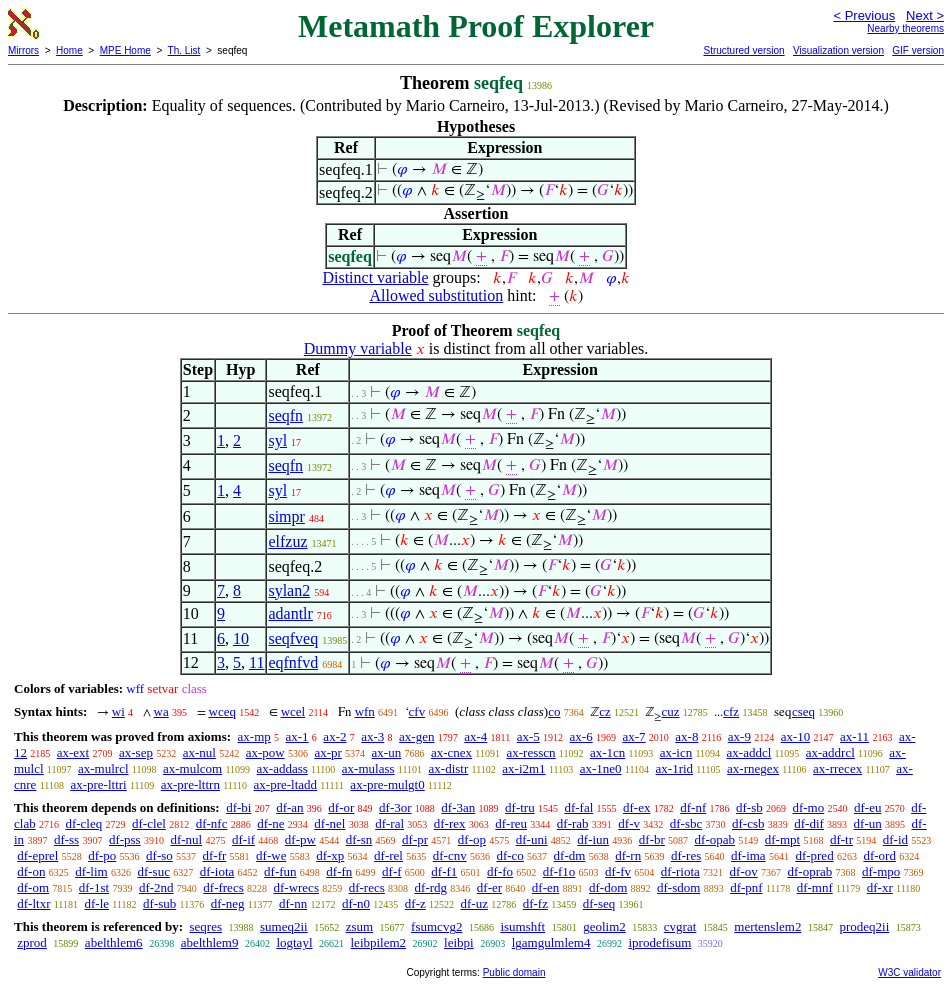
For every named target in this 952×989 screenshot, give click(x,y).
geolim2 (604, 926)
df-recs (367, 887)
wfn (365, 711)
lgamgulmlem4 (551, 942)
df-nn (293, 903)
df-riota (680, 871)
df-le (96, 903)
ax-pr (327, 752)
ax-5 (528, 736)
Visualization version (838, 50)
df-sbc (686, 823)
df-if (243, 839)
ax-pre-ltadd (286, 784)
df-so (159, 855)
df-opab (715, 839)
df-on (31, 871)
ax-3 (372, 736)
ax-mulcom (192, 768)
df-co (509, 855)
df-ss (66, 839)
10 (241, 638)
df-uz (474, 903)
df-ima (748, 855)
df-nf (693, 807)
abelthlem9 (210, 942)
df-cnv (450, 855)
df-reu (511, 823)
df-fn (339, 871)
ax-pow (265, 752)
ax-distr (449, 768)
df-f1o (559, 871)
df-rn (628, 855)
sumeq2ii (284, 926)
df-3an (458, 807)
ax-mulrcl (103, 768)
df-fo (500, 871)
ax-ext (73, 752)
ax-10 (796, 736)
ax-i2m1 (523, 768)
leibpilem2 (379, 942)
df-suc (153, 871)
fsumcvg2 (436, 926)
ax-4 (475, 736)
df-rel (388, 855)
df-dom (608, 887)
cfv (417, 711)
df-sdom (678, 887)
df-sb (749, 807)
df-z (415, 903)
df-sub (159, 903)
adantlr (290, 613)
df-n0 (356, 903)
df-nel (329, 823)
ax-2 (334, 736)
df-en (545, 887)
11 (256, 662)
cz (605, 711)
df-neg (228, 903)
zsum (359, 926)
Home (69, 50)
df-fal (578, 807)
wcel (293, 711)
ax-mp (254, 736)
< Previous (864, 15)
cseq (803, 711)
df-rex (450, 823)
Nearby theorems (905, 28)
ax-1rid (675, 768)
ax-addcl (749, 752)
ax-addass (282, 768)
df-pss (125, 839)
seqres (205, 926)
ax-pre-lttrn (190, 784)
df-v (629, 823)
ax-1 (297, 736)
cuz (670, 711)
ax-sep (136, 752)
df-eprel (37, 855)
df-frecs (223, 887)
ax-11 (854, 736)
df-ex (636, 807)
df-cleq (83, 823)
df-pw (300, 839)
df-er (489, 887)
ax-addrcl (830, 752)
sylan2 (289, 590)
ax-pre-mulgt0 (387, 784)
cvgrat (680, 926)
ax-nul (199, 752)
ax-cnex (451, 752)
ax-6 (581, 736)
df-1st (94, 887)
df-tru (520, 807)
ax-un (387, 752)
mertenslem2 (767, 926)
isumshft (522, 926)
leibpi (459, 942)
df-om (33, 887)
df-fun (280, 871)
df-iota (217, 871)
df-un (868, 823)
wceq (222, 711)
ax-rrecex (837, 768)
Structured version (743, 50)
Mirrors (23, 50)
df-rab (573, 823)
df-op (472, 839)
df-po (102, 855)
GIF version (918, 50)
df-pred (814, 855)
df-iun (593, 839)
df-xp (330, 855)
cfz (731, 711)
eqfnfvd (293, 662)
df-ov (744, 871)
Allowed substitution (436, 295)
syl (277, 440)
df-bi (238, 807)
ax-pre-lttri (98, 784)
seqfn (285, 415)
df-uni (532, 839)
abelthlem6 (114, 942)
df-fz (535, 903)
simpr (286, 516)
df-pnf (746, 887)
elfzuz (287, 541)
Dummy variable (358, 348)
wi (118, 711)
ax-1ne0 (601, 768)
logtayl (294, 942)
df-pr (415, 839)
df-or (341, 807)
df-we (271, 855)
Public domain (514, 972)
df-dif (809, 823)
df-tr (841, 839)
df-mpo (881, 871)
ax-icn (676, 752)
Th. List (184, 50)
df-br (652, 839)
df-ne (270, 823)
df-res (686, 855)
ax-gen (416, 736)
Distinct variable (375, 277)
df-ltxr (33, 903)
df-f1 (444, 871)
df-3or (395, 807)
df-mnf (815, 887)
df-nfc (212, 823)
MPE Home (125, 50)
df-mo (808, 807)
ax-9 (739, 736)
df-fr (215, 855)
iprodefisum (659, 942)
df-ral (389, 823)
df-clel (149, 823)
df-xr (880, 887)
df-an (289, 807)
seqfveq (293, 638)
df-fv (618, 871)
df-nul (186, 839)
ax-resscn (530, 752)
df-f (392, 871)
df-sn (359, 839)
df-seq (599, 903)
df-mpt (782, 839)
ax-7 (633, 736)
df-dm (570, 855)
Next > (925, 15)
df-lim (91, 871)
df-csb (748, 823)
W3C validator (909, 972)
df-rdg (431, 887)
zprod (32, 942)
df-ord (879, 855)
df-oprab (809, 871)
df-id (895, 839)
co (554, 711)
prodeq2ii (864, 926)
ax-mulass (368, 768)
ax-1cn (607, 752)
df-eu (867, 807)
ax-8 (686, 736)
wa (161, 711)
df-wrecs (295, 887)
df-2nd (156, 887)
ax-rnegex (753, 768)
